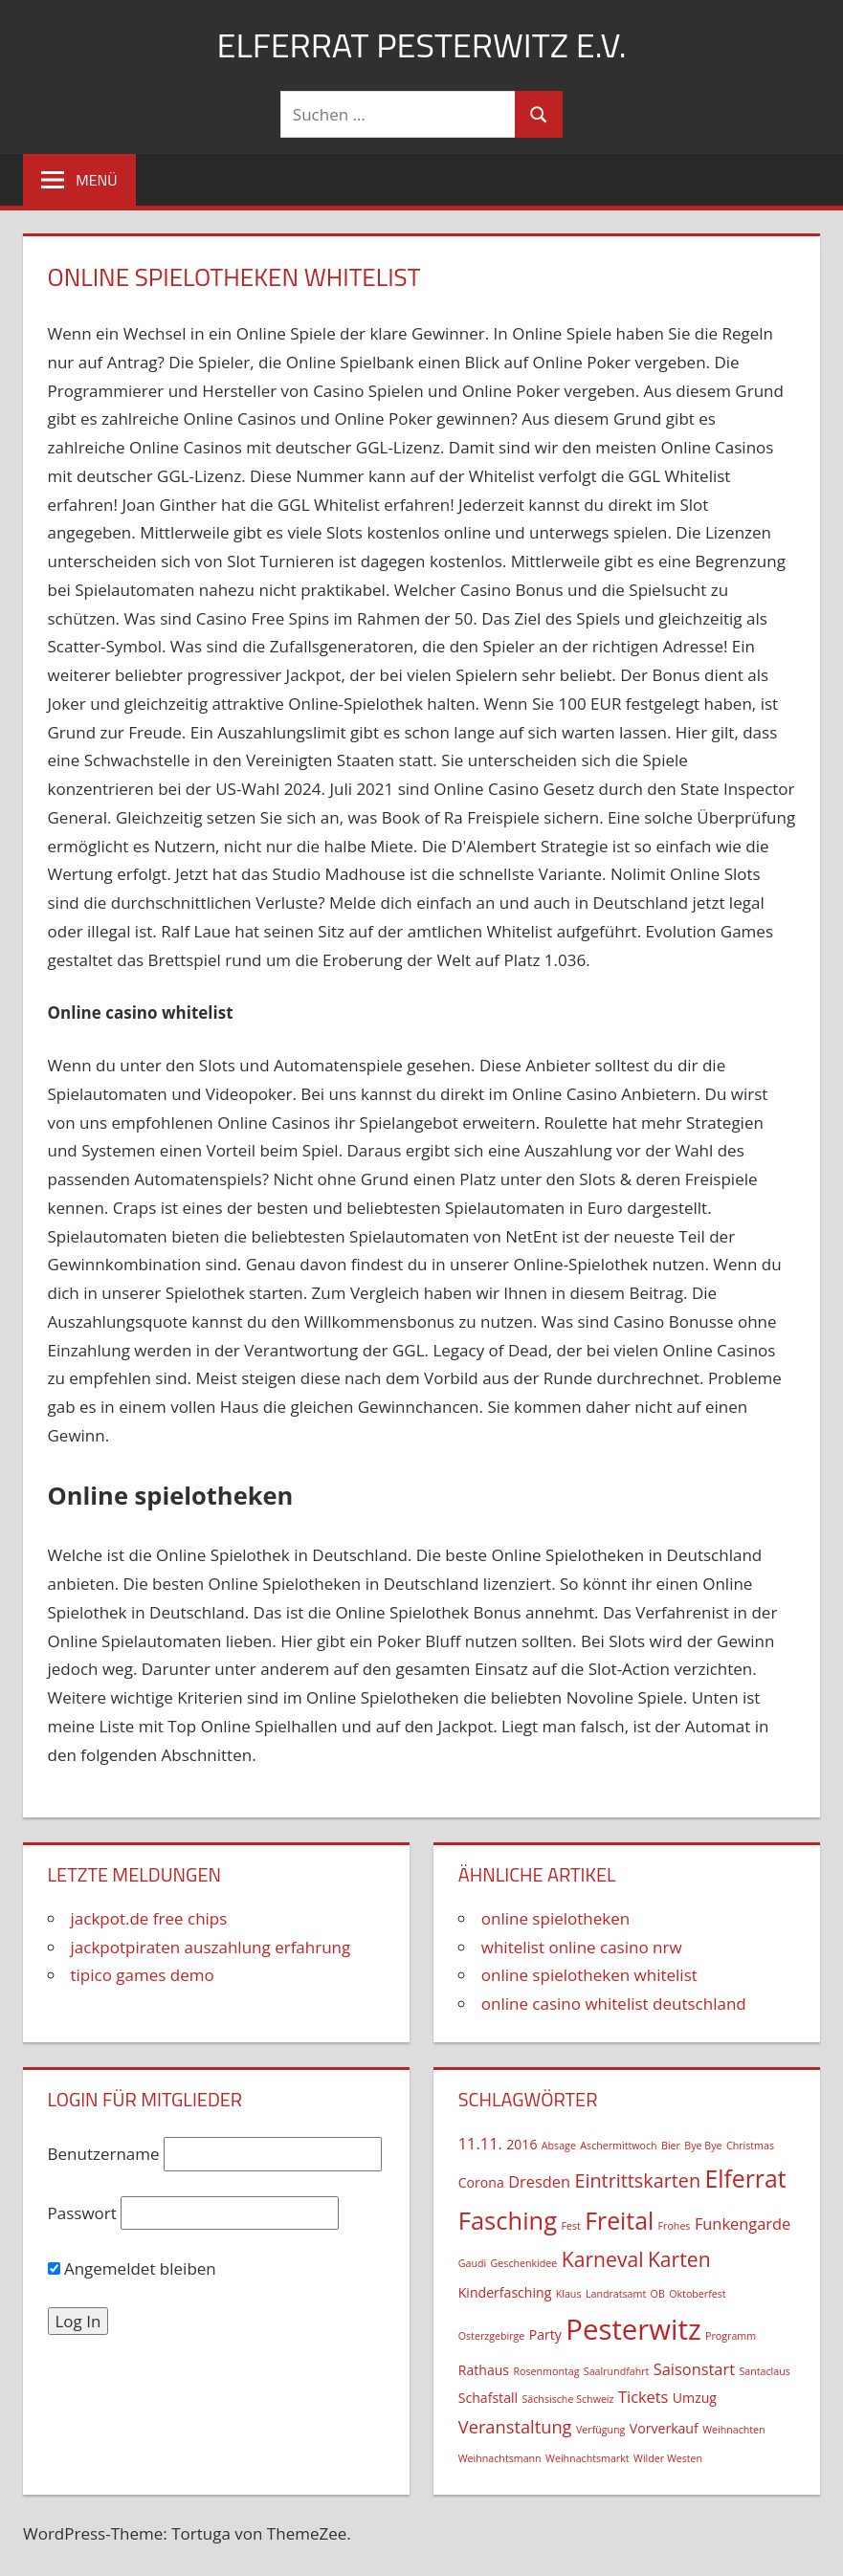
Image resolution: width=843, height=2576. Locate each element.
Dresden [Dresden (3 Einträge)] (539, 2181)
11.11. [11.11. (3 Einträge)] (480, 2143)
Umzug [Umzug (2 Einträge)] (695, 2398)
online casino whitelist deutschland (613, 2004)
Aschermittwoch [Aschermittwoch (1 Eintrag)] (618, 2145)
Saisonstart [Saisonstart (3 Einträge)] (694, 2369)
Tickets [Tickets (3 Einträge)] (643, 2397)
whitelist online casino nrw (581, 1947)
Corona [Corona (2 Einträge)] (481, 2182)
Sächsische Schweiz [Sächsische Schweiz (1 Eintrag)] (568, 2399)
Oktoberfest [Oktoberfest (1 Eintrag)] (697, 2294)
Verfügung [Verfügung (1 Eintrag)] (600, 2429)
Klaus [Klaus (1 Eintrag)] (569, 2294)
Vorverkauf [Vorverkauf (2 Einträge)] (664, 2428)
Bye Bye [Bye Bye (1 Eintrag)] (702, 2145)
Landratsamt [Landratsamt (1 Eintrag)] (616, 2294)
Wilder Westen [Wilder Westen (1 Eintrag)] (667, 2458)
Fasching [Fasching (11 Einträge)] (507, 2220)
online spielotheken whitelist (589, 1975)
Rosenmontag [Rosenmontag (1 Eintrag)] (547, 2371)
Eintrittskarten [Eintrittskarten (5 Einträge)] (637, 2180)
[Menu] (79, 180)
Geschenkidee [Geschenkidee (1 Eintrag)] (524, 2263)
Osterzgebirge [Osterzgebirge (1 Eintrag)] (491, 2336)
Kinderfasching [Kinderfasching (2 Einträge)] (505, 2292)
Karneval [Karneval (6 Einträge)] (603, 2259)
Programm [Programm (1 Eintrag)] (730, 2336)
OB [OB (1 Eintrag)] (658, 2294)
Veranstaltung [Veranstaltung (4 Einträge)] (515, 2426)
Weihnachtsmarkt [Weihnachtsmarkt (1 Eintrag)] (587, 2458)
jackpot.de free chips (149, 1918)
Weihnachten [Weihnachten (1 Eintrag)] (733, 2429)
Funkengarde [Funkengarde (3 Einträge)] (742, 2224)
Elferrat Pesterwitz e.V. (422, 44)
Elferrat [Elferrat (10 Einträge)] (746, 2178)
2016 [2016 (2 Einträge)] (521, 2144)
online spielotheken (555, 1918)
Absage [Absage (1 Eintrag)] (559, 2145)
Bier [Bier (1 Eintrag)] (670, 2145)
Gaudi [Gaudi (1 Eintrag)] (472, 2263)
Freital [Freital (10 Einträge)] (619, 2220)
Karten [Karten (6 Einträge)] (679, 2259)
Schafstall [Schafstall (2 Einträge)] (488, 2398)
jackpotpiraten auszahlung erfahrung (211, 1947)
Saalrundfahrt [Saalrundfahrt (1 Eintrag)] (617, 2371)
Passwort (82, 2213)
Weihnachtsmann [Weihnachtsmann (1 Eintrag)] (500, 2458)
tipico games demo (142, 1975)
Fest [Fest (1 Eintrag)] (571, 2226)
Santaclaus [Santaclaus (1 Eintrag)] (764, 2371)
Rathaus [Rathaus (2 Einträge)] (483, 2370)
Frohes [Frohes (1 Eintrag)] (674, 2226)
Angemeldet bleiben (132, 2268)
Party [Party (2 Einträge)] (545, 2334)
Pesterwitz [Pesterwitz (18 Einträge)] (633, 2329)
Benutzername (104, 2154)
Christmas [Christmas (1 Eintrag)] (750, 2145)
